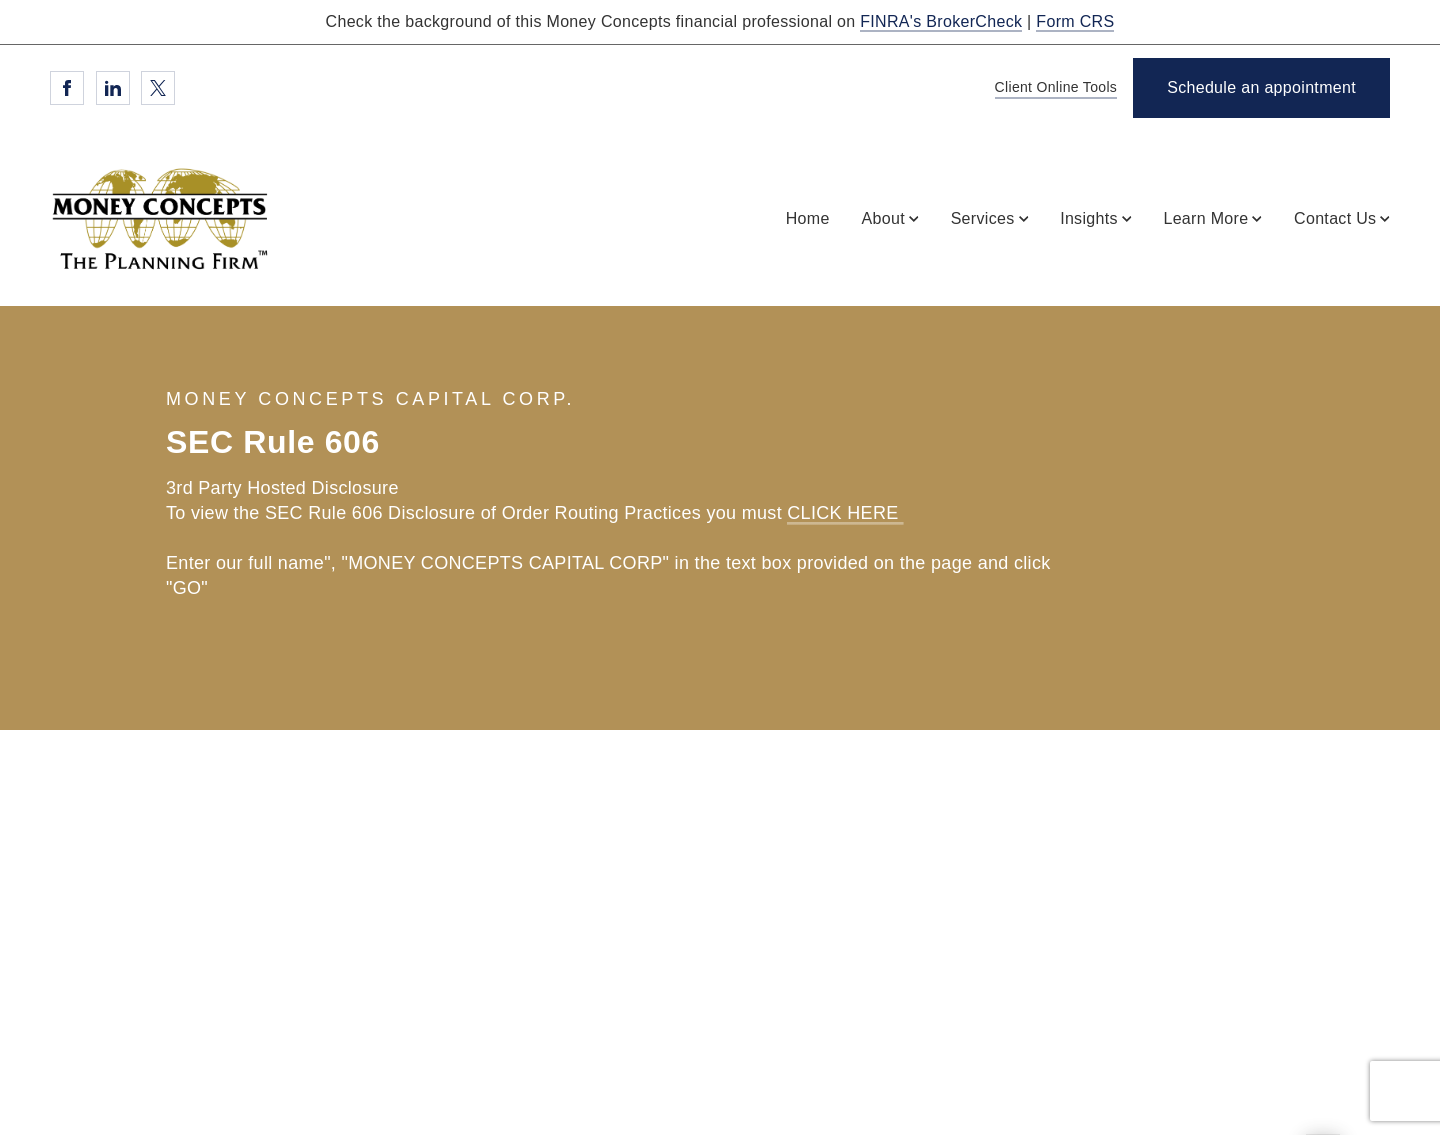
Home (808, 218)
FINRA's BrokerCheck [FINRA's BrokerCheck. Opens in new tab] (941, 21)
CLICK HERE (845, 513)
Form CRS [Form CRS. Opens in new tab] (1075, 21)
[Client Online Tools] (1053, 88)
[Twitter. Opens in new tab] (158, 88)
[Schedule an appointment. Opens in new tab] (1261, 88)
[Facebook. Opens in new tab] (67, 88)
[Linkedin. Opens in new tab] (113, 88)
